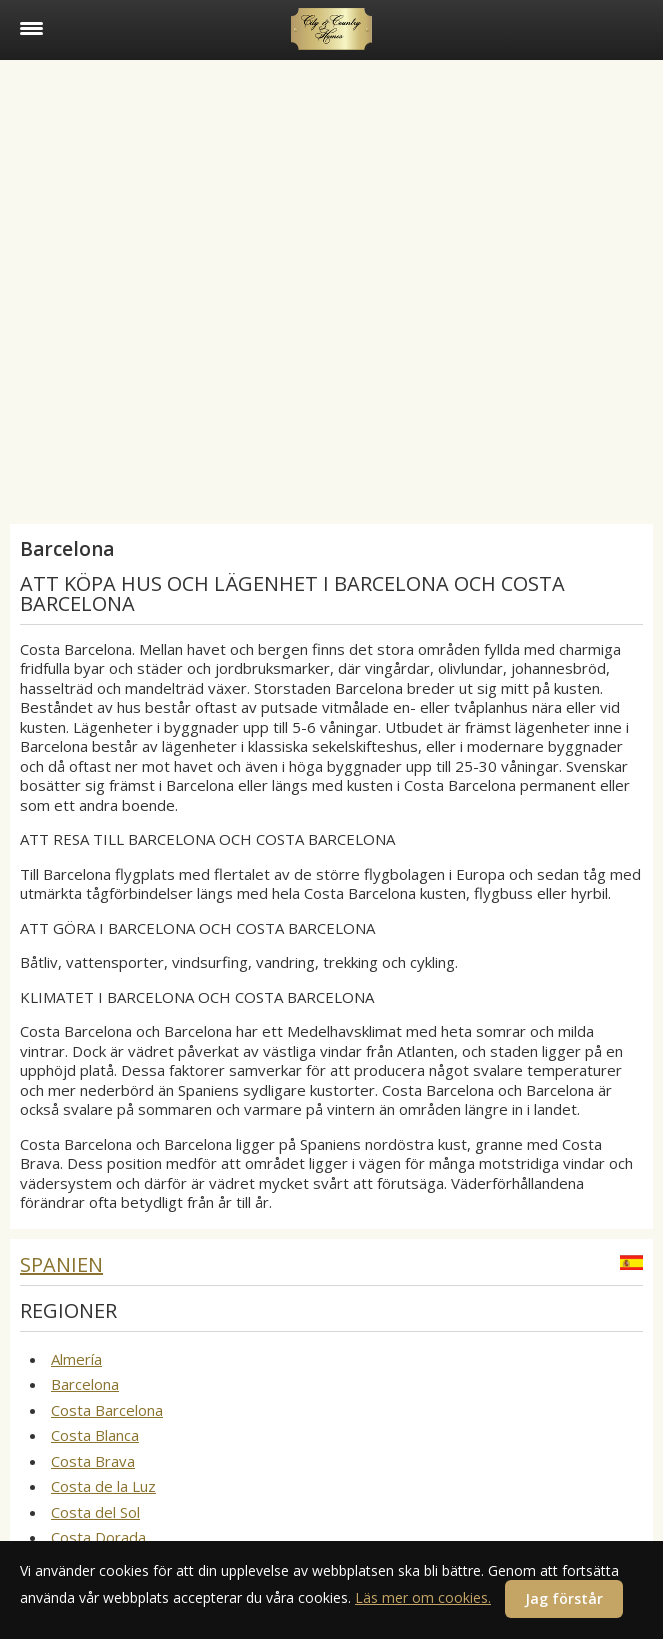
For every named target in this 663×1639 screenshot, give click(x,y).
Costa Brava (93, 1461)
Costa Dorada (98, 1537)
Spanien (61, 1264)
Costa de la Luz (103, 1486)
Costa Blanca (95, 1435)
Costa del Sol (95, 1512)
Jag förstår (564, 1598)
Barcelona (85, 1384)
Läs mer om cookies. (423, 1597)
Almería (76, 1359)
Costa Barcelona (107, 1410)
